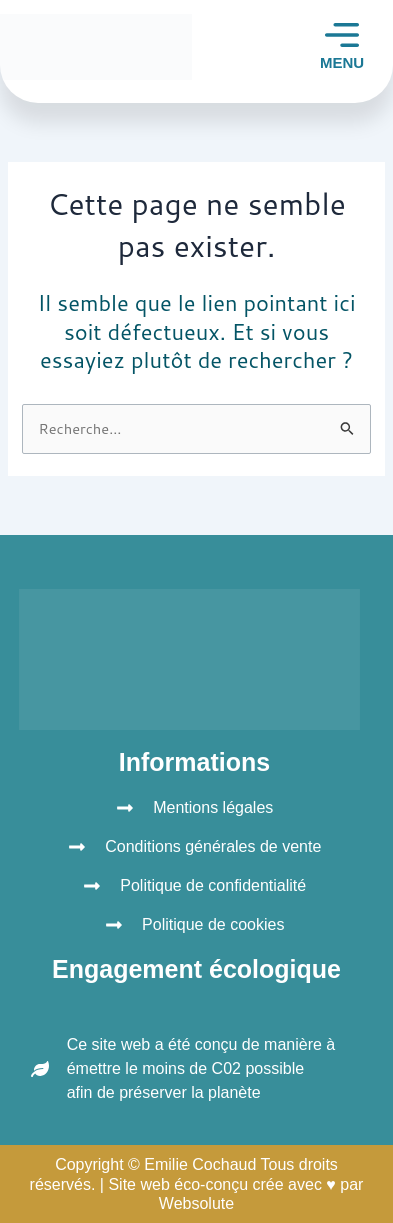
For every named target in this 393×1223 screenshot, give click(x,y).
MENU (342, 62)
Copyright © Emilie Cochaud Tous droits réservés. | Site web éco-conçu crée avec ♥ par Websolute (197, 1183)
